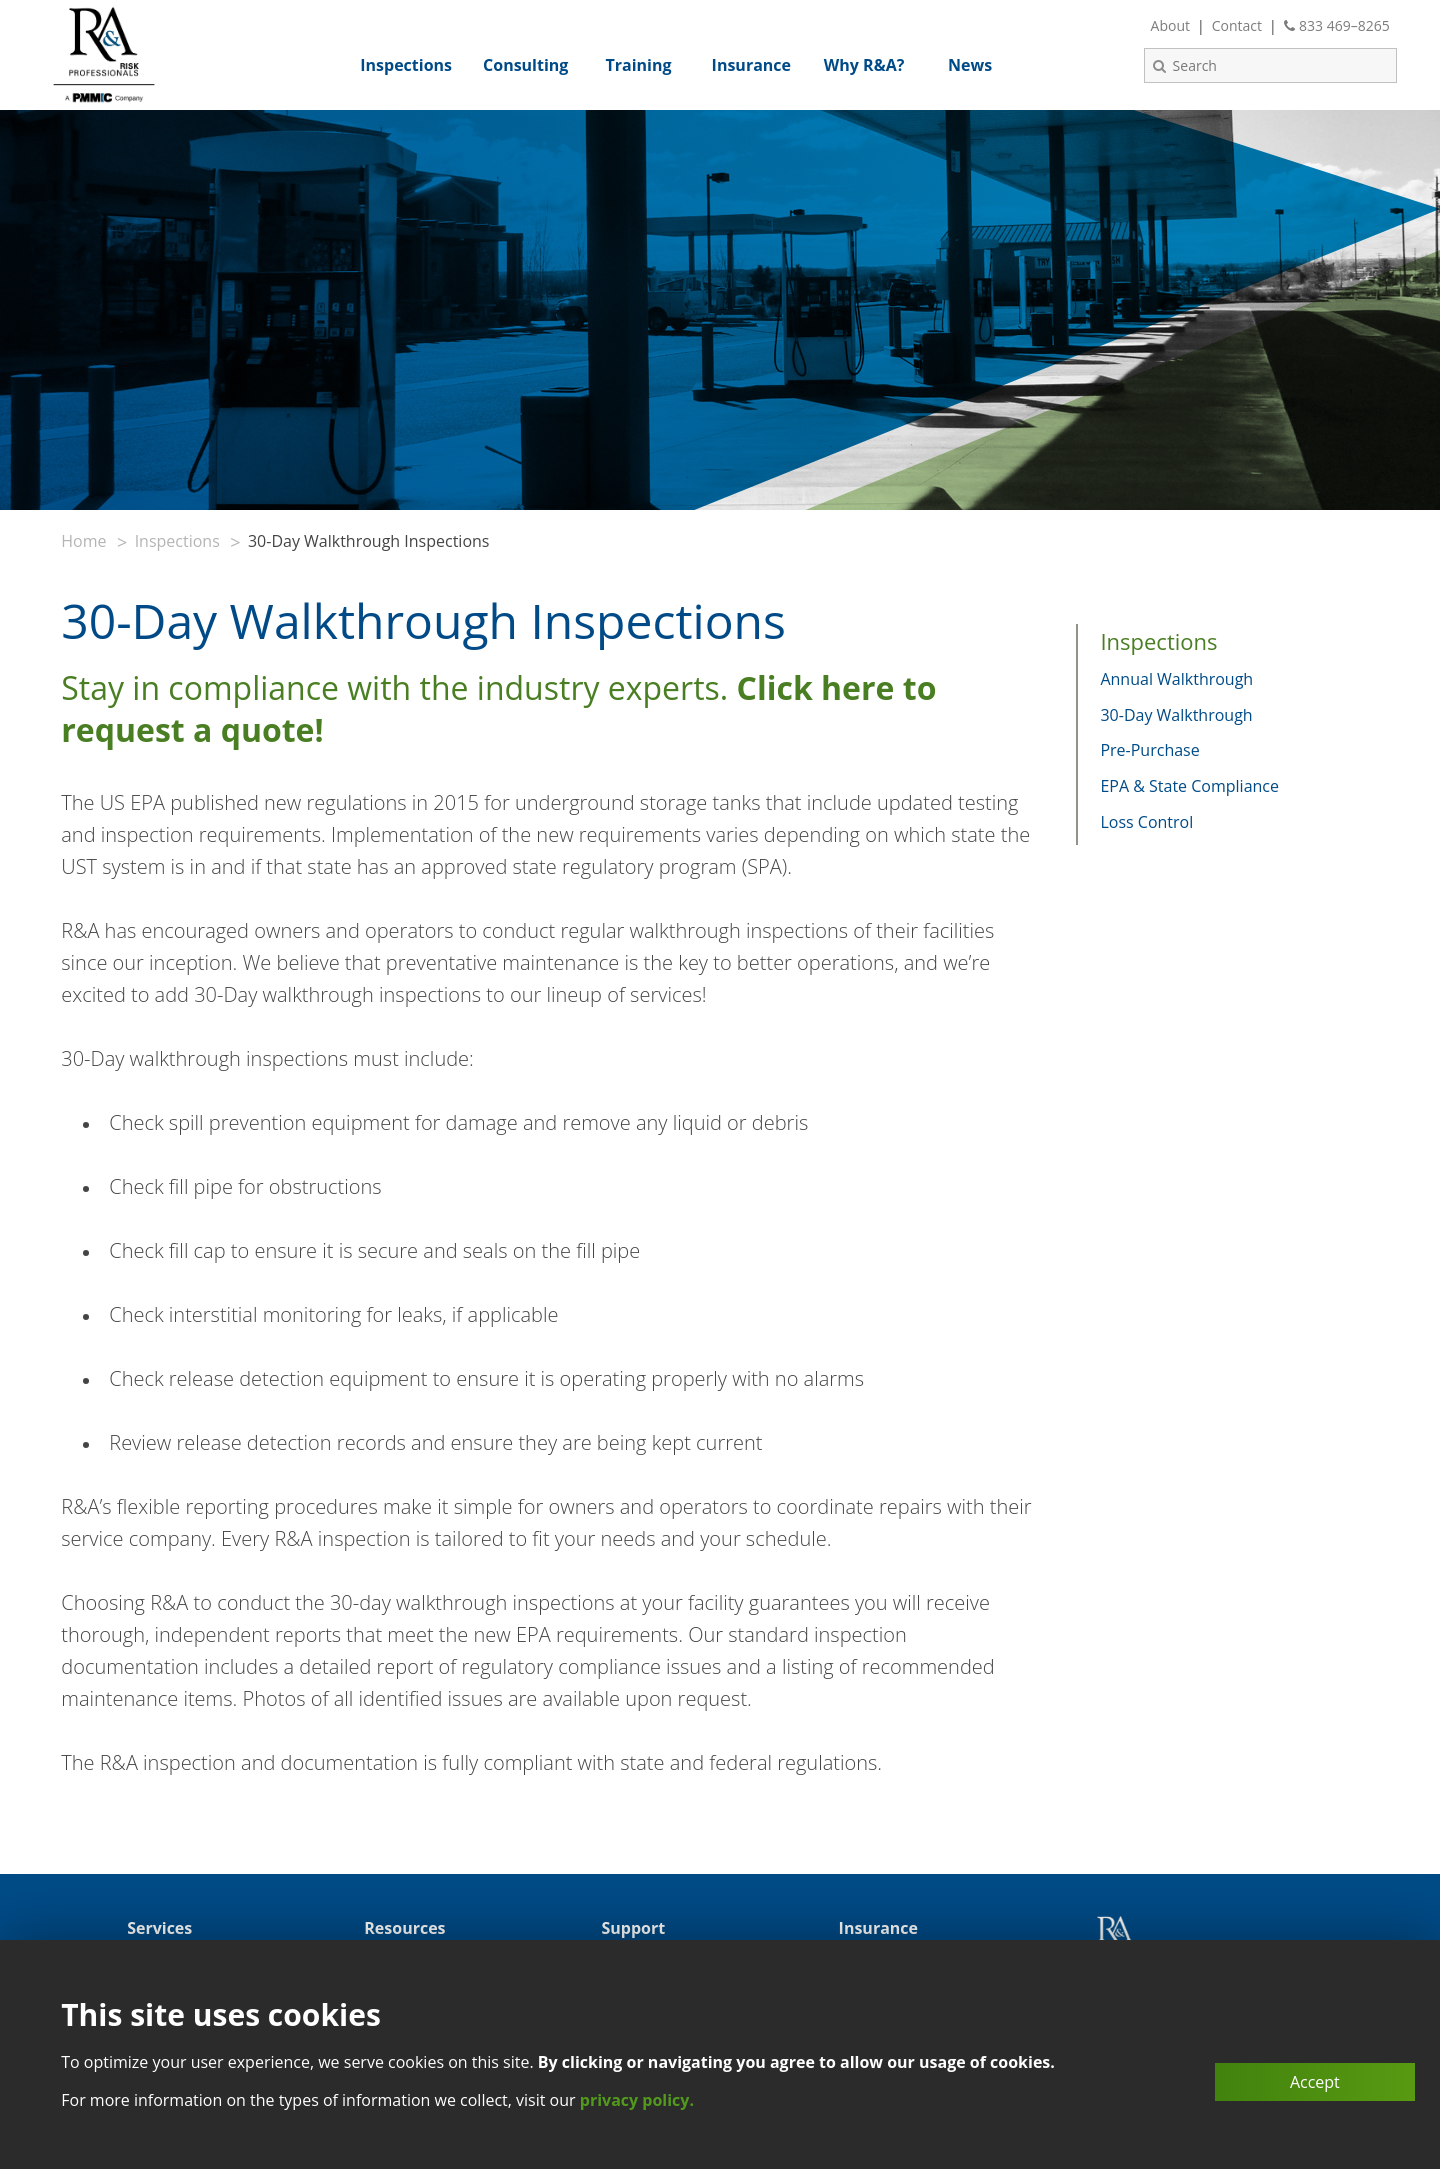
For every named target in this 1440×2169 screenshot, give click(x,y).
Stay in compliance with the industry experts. (498, 708)
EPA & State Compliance (1189, 786)
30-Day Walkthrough (1176, 715)
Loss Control (1146, 822)
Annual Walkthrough (1176, 679)
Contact (1237, 25)
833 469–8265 (1337, 25)
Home (83, 541)
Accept (1315, 2082)
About (1170, 25)
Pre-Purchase (1149, 750)
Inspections (177, 541)
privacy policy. (637, 2100)
